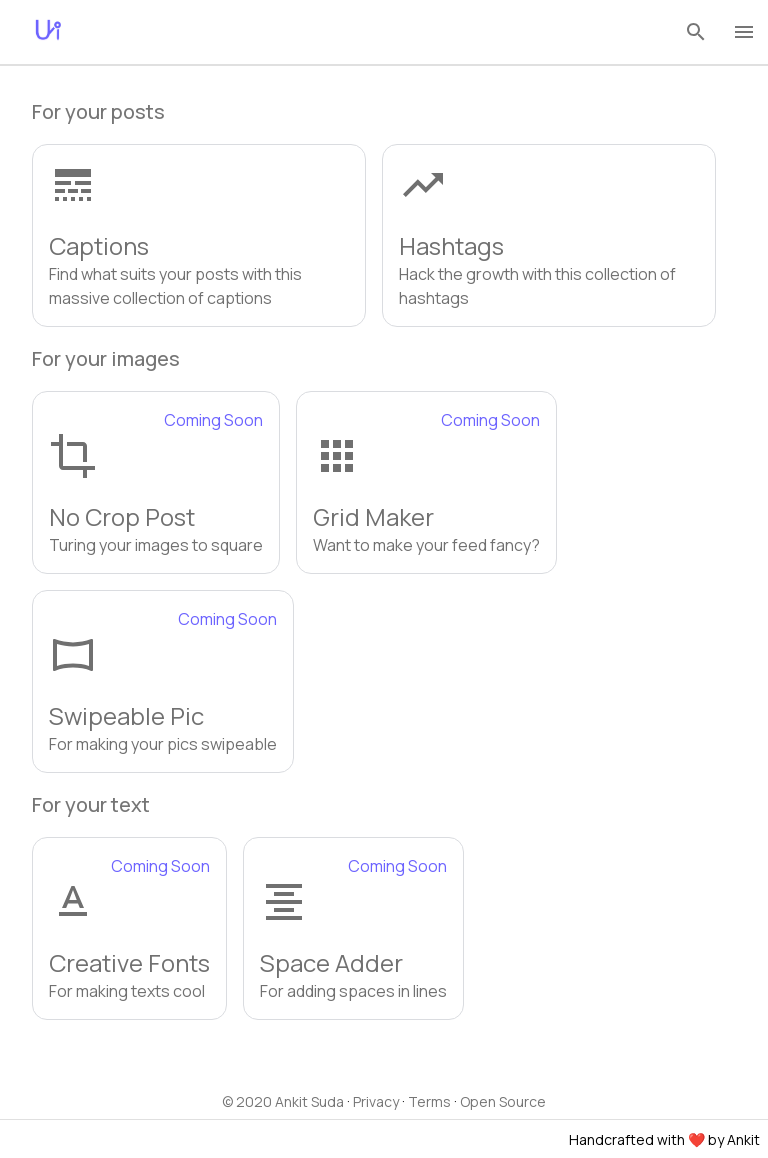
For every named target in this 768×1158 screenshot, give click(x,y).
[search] (696, 32)
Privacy (376, 1101)
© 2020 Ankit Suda (283, 1101)
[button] (199, 235)
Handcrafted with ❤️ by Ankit (664, 1139)
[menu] (744, 32)
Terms (429, 1101)
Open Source (503, 1101)
